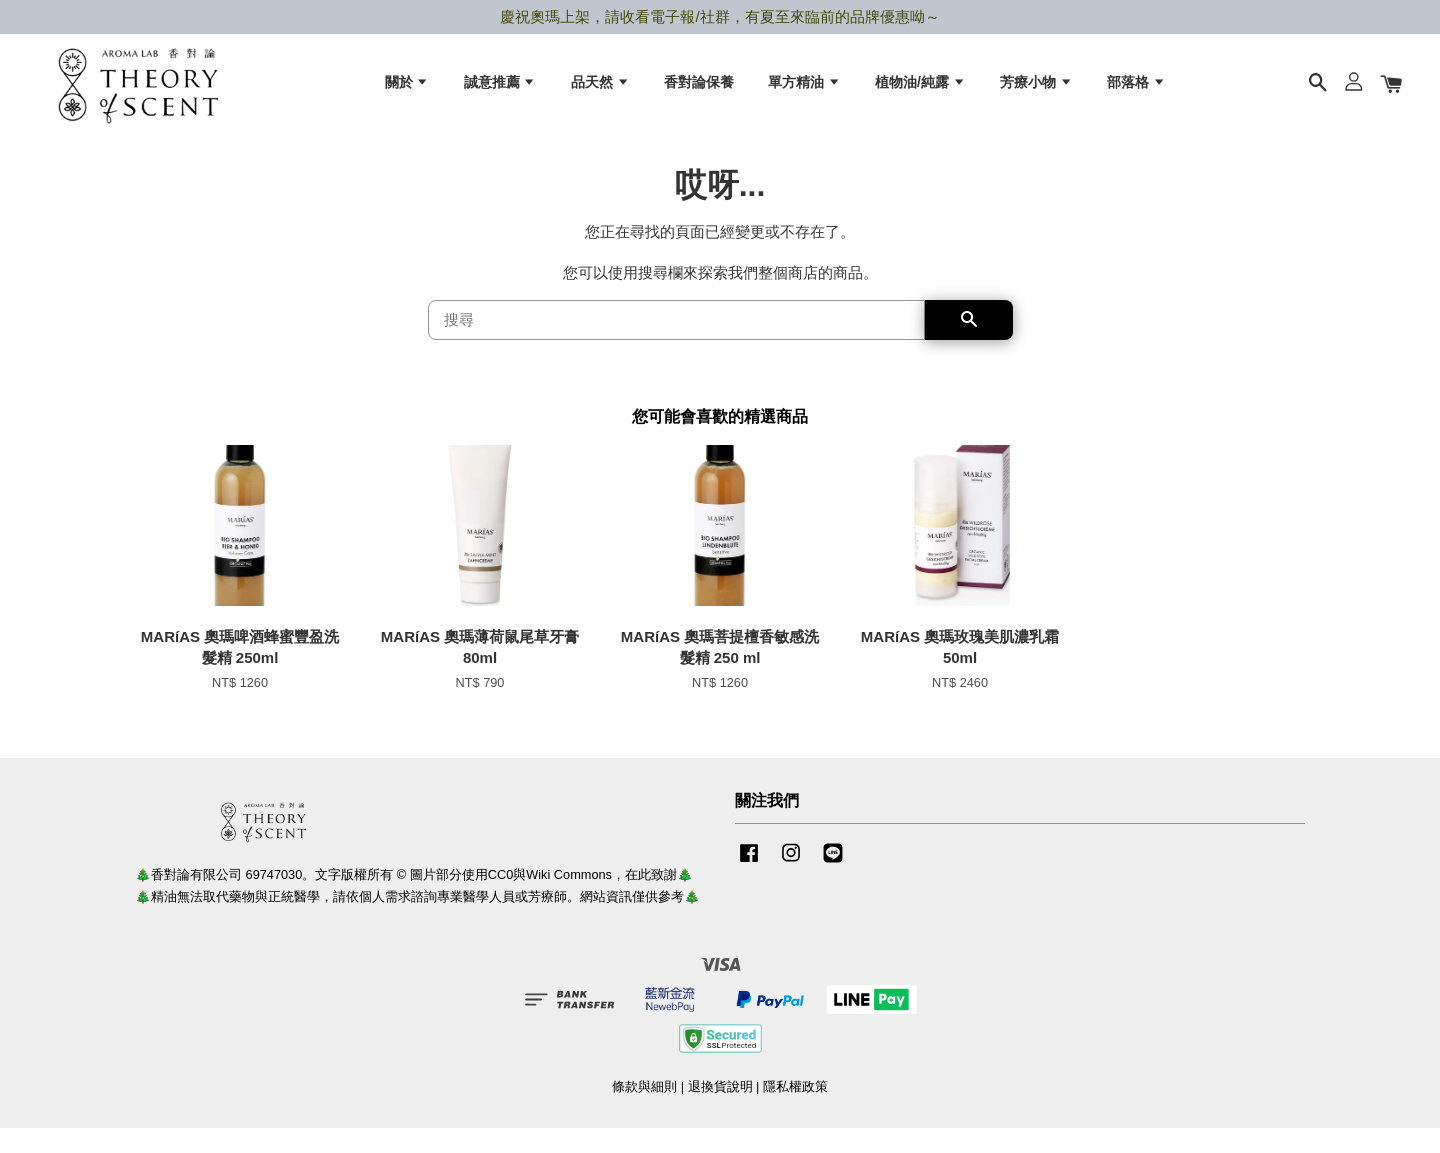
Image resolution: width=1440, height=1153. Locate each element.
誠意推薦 (500, 91)
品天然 (600, 91)
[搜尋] (676, 346)
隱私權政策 (795, 1111)
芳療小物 (1036, 91)
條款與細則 (644, 1111)
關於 (407, 91)
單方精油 (804, 91)
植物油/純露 (920, 91)
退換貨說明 (720, 1111)
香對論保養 (699, 91)
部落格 (1136, 91)
